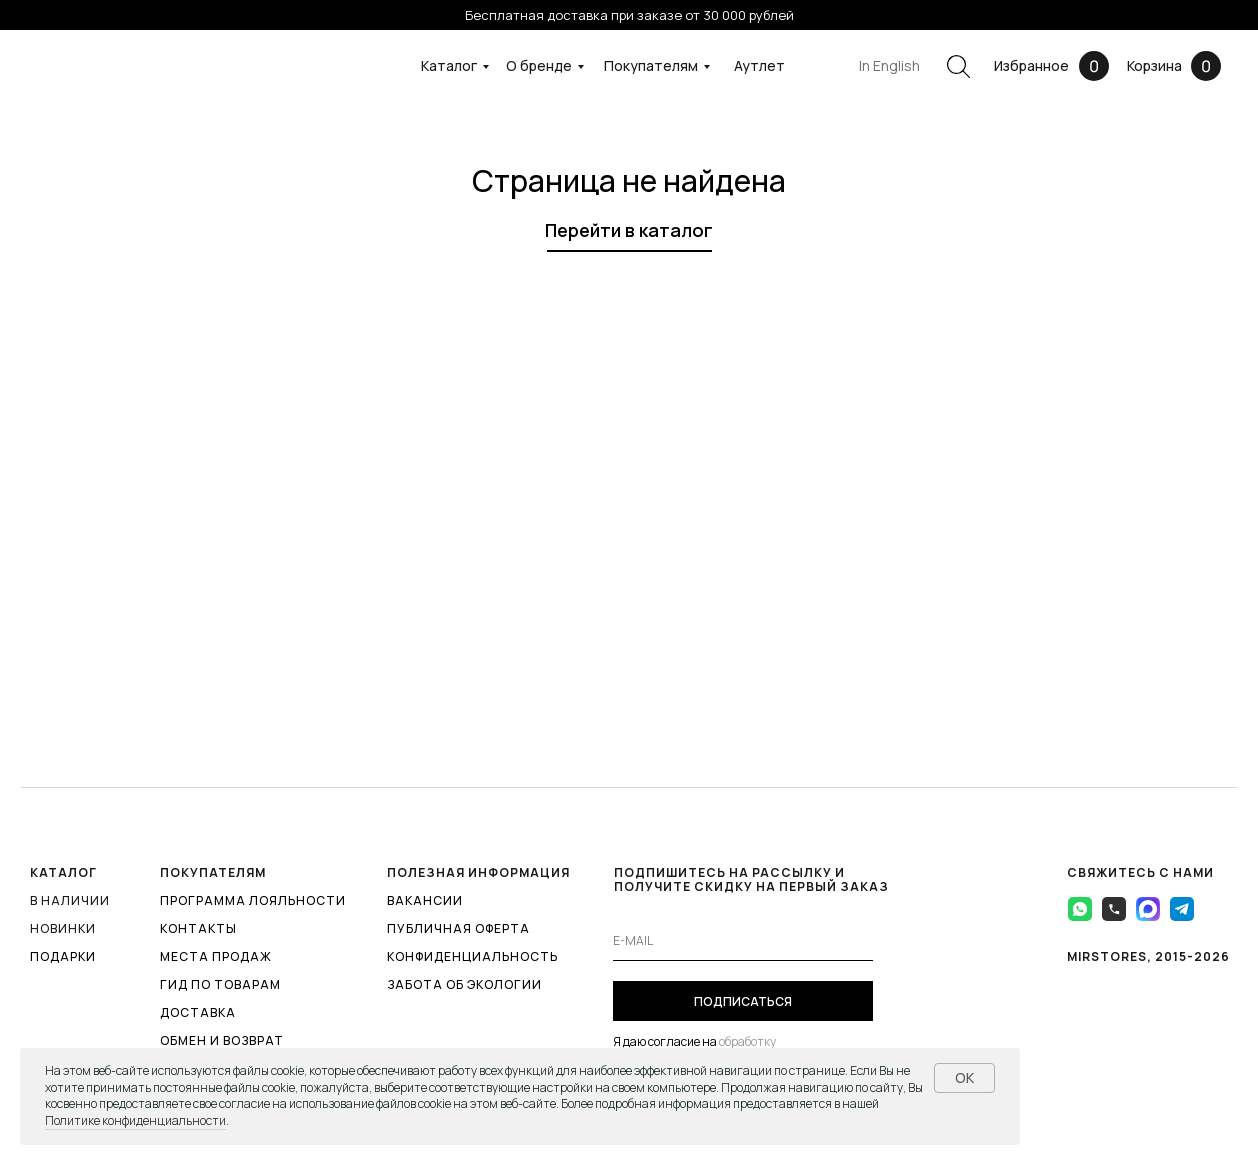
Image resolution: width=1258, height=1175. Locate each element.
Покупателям (651, 65)
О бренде (539, 65)
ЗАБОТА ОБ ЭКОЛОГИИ (464, 984)
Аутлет (759, 65)
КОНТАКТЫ (198, 928)
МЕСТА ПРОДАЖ (216, 956)
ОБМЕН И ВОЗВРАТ (222, 1040)
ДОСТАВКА (198, 1012)
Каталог (449, 65)
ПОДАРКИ (63, 956)
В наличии (70, 900)
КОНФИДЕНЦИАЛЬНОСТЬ (472, 956)
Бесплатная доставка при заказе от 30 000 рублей (629, 15)
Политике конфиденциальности (135, 1120)
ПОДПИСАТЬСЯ (743, 1001)
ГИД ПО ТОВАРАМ (220, 984)
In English (889, 65)
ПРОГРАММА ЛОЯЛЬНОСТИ (253, 900)
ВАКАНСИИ (425, 900)
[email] (743, 941)
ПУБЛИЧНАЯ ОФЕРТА (458, 928)
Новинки (63, 928)
